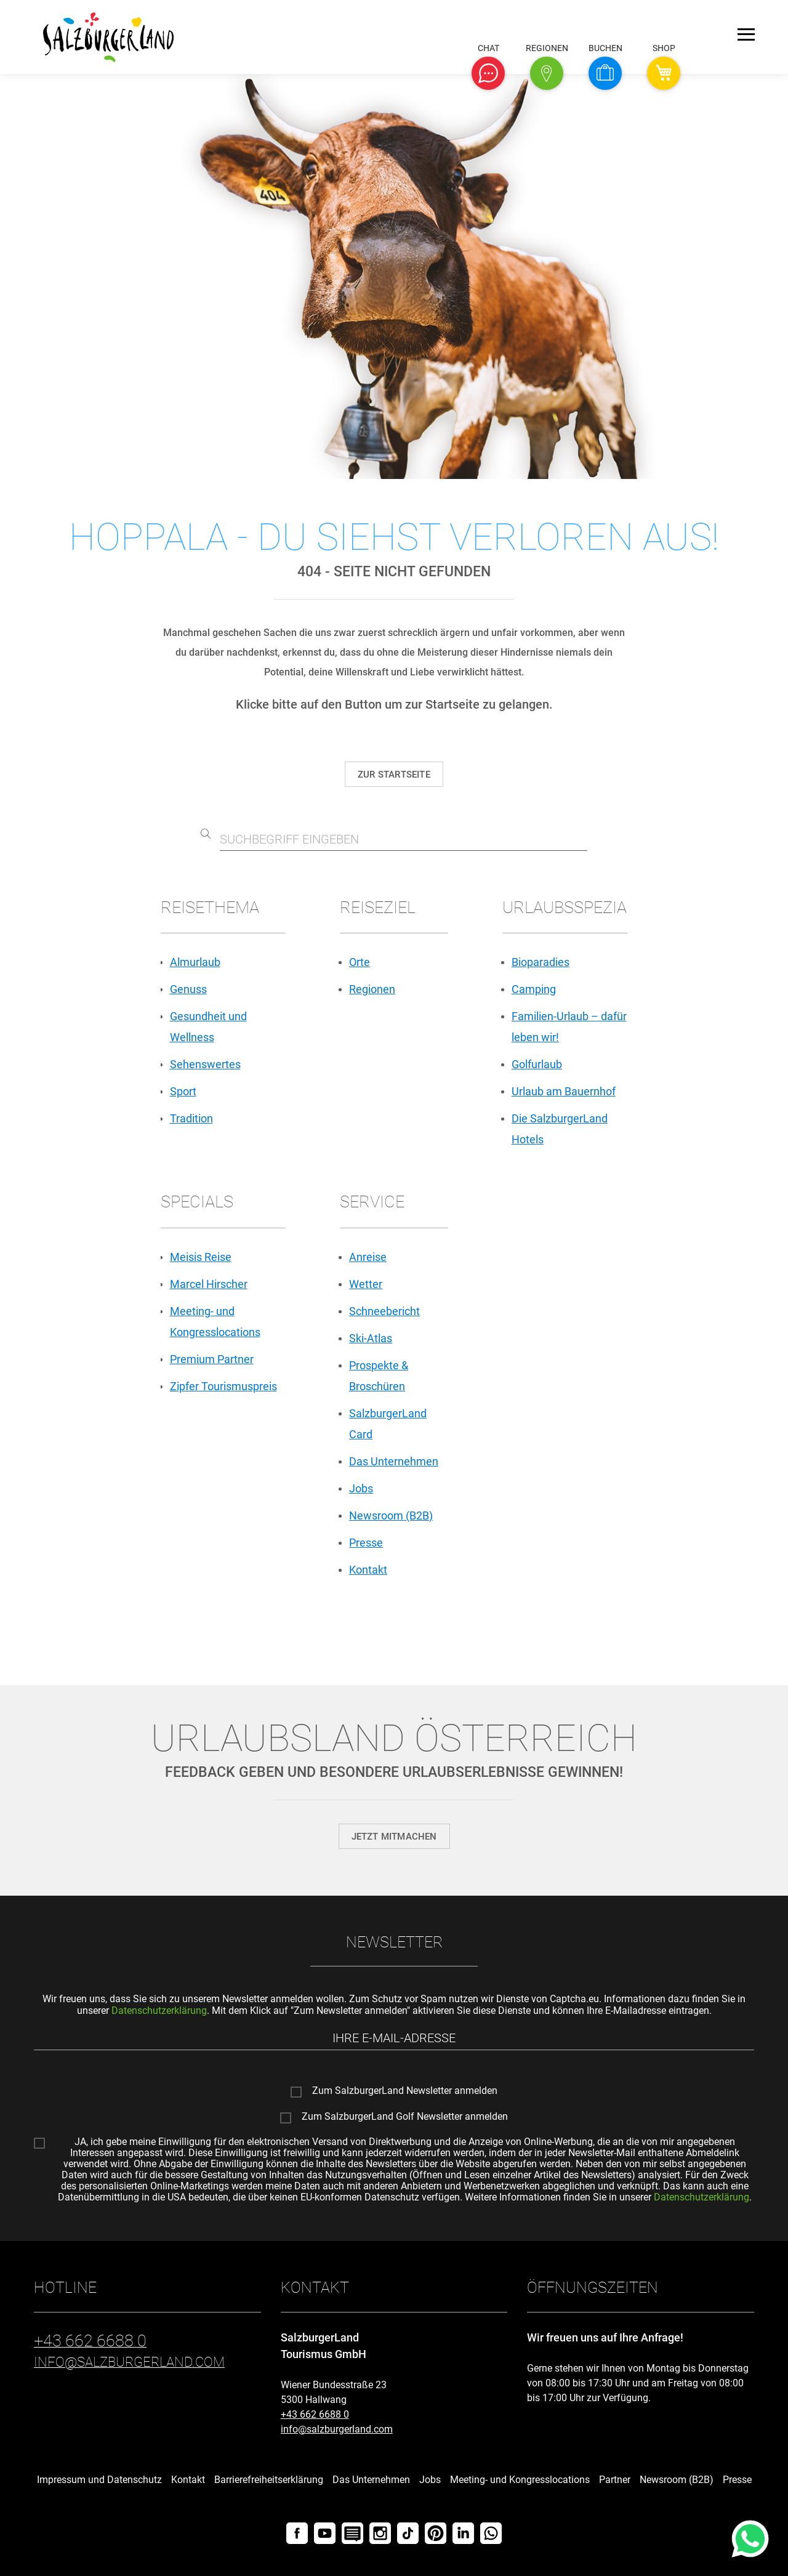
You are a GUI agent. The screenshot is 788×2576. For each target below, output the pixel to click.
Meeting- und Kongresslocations (520, 2479)
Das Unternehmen (393, 1461)
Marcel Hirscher (208, 1284)
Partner (614, 2479)
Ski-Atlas (370, 1338)
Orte (359, 962)
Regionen (372, 989)
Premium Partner (212, 1359)
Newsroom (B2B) (391, 1515)
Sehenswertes (205, 1064)
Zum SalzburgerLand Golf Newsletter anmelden (405, 2116)
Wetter (365, 1284)
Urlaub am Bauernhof (564, 1091)
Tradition (191, 1118)
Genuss (188, 989)
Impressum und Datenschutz (99, 2479)
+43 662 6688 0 (315, 2414)
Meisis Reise (200, 1256)
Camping (534, 989)
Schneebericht (384, 1311)
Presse (366, 1542)
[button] (488, 73)
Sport (183, 1091)
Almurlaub (195, 962)
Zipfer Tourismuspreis (223, 1386)
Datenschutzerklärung (159, 2010)
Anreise (368, 1256)
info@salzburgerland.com (337, 2429)
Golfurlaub (537, 1064)
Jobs (361, 1488)
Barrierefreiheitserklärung (268, 2479)
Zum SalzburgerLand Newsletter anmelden (404, 2090)
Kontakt (368, 1569)
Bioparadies (540, 962)
